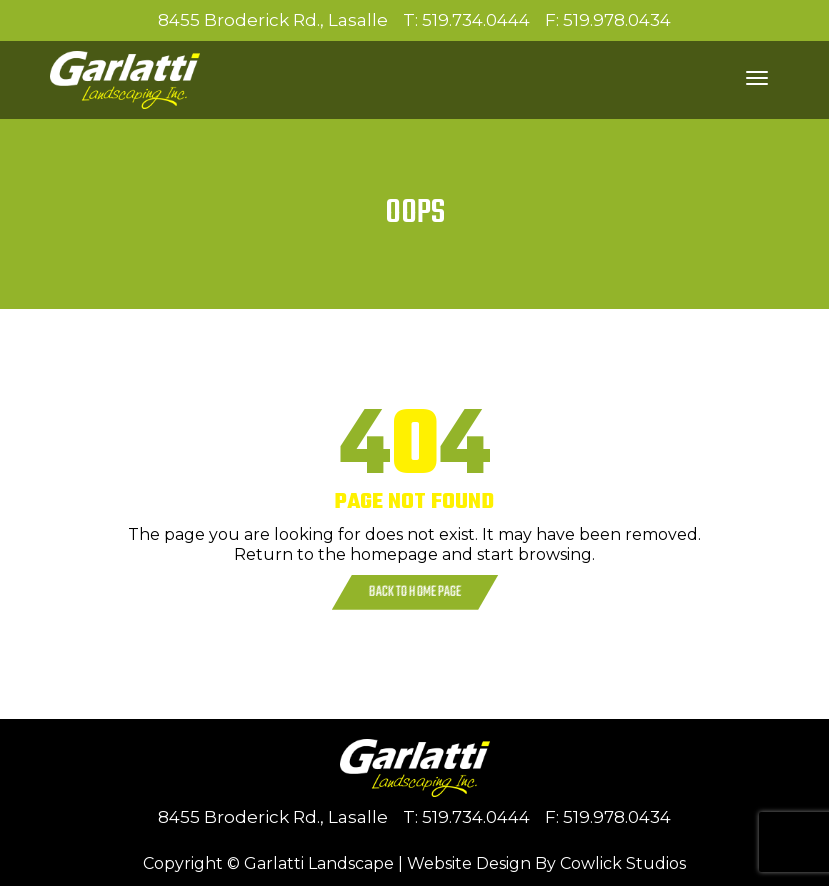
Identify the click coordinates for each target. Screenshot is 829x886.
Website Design (469, 863)
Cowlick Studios (623, 863)
